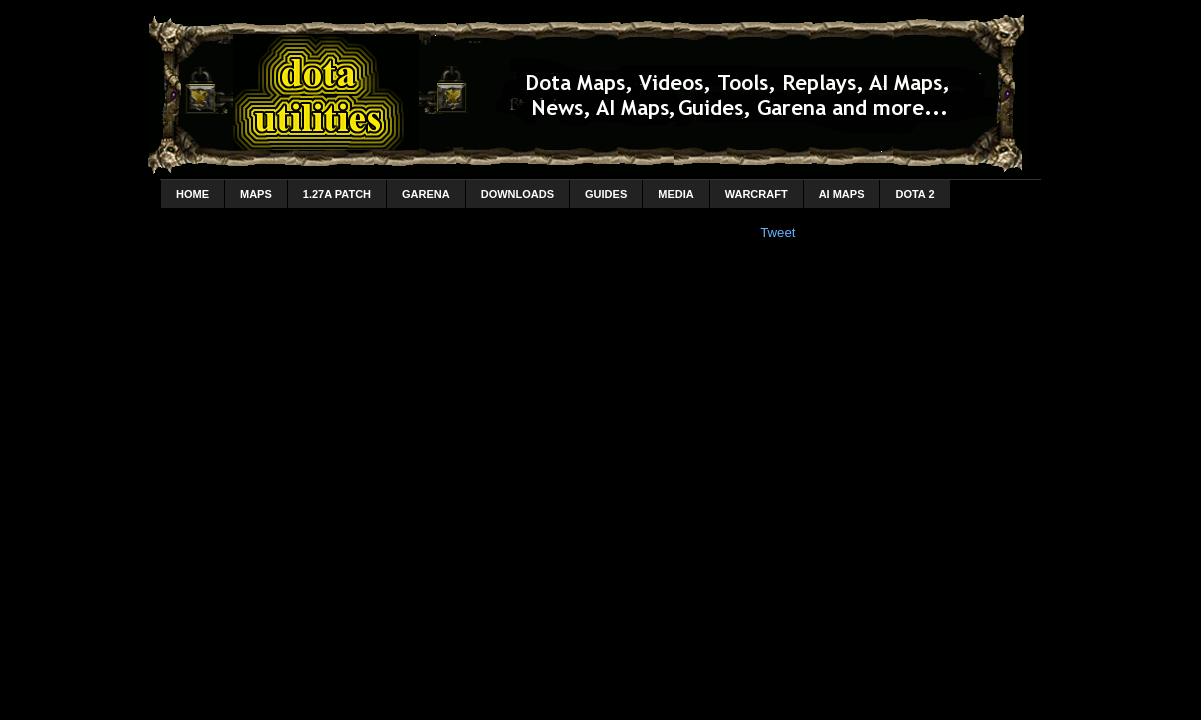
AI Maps (842, 194)
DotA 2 (914, 194)
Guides (606, 194)
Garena (426, 194)
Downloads (517, 194)
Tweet (777, 232)
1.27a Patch (337, 194)
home (192, 194)
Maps (256, 194)
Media (675, 194)
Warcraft (756, 194)
